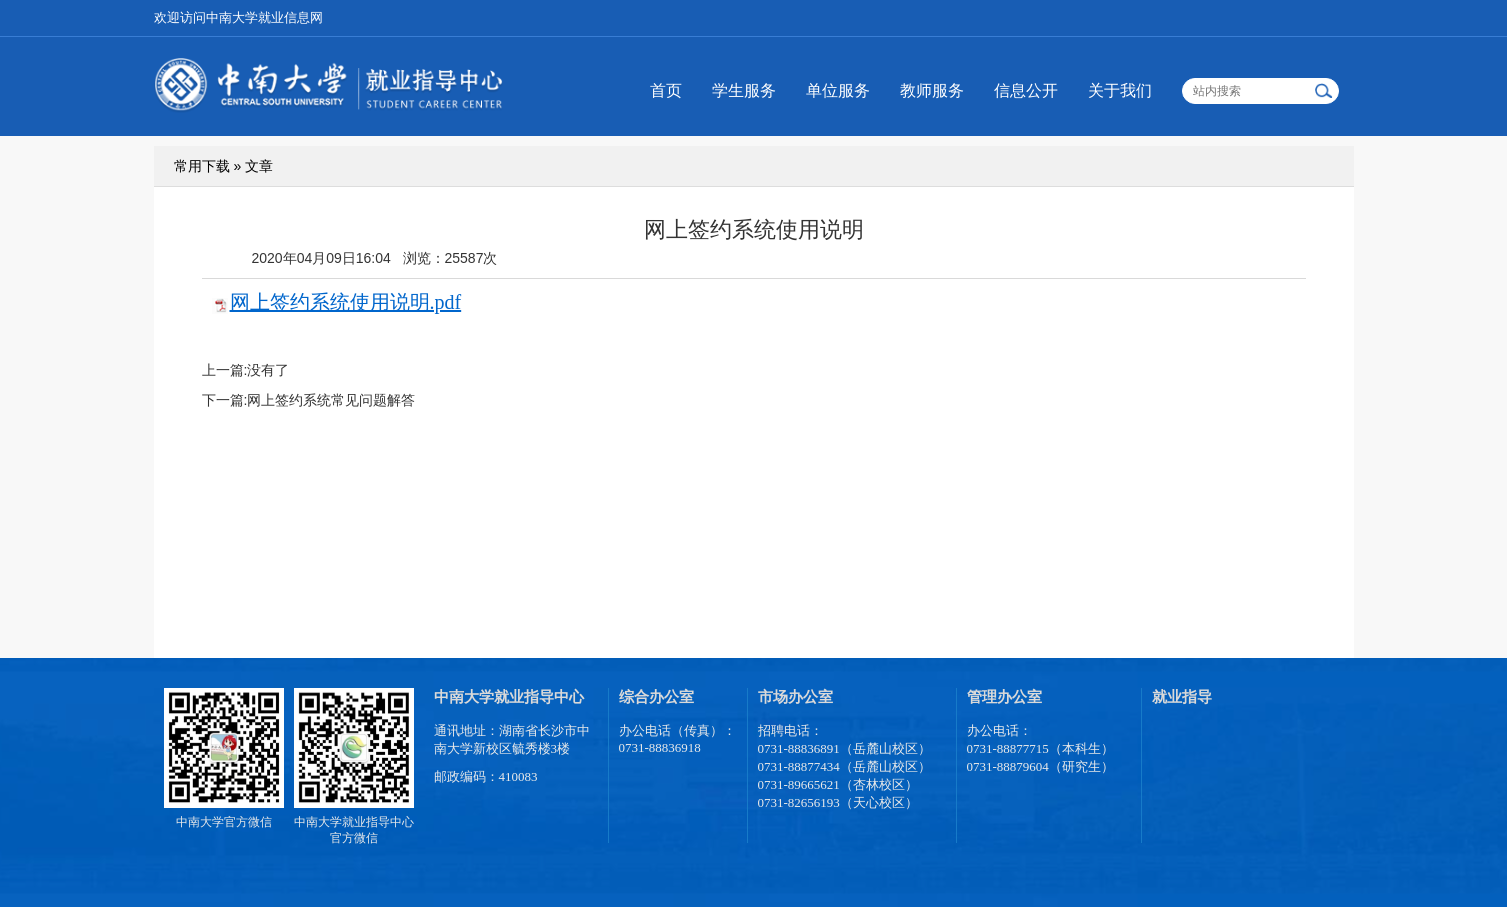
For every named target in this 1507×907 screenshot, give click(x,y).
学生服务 (744, 90)
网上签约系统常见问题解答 (331, 400)
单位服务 (838, 90)
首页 (666, 90)
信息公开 (1026, 90)
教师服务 (932, 90)
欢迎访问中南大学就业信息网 (238, 17)
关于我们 (1120, 90)
